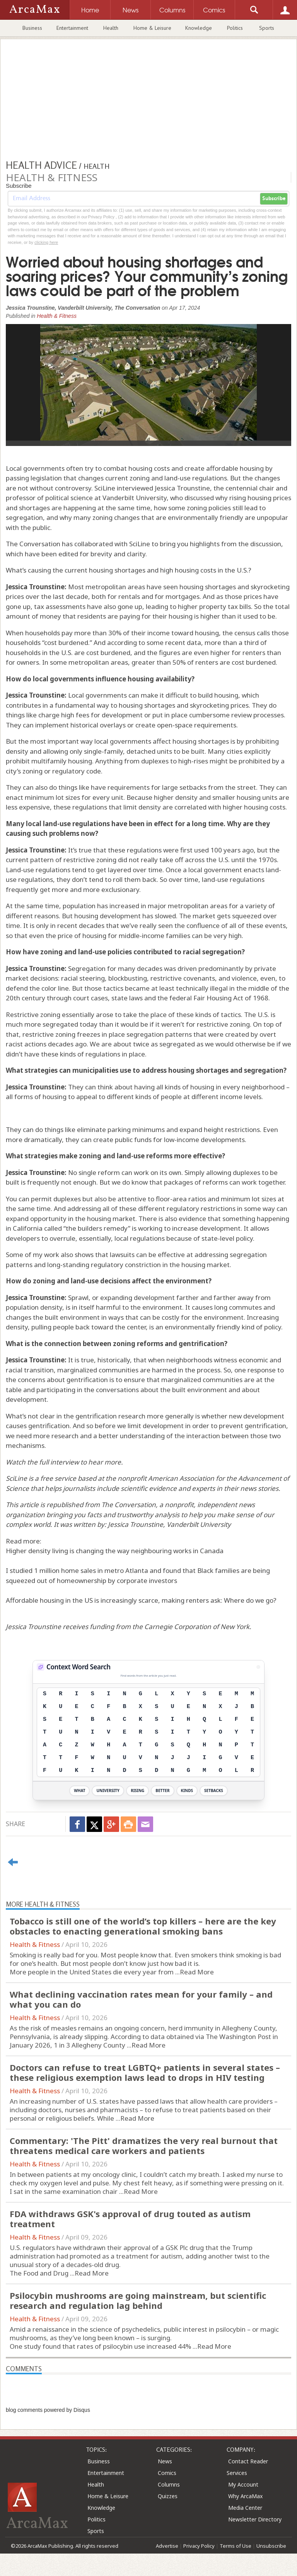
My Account (243, 2484)
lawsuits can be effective (147, 1254)
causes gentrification (38, 1425)
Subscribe (273, 198)
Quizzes (168, 2496)
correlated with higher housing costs (229, 807)
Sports (266, 27)
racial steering (83, 978)
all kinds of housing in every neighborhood (220, 1086)
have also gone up (114, 606)
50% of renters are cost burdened (224, 662)
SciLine (16, 1478)
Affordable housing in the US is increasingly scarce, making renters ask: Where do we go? (141, 1600)
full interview (59, 1462)
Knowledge (198, 27)
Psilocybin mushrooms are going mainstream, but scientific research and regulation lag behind (138, 2300)
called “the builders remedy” (87, 1228)
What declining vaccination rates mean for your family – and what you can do (141, 1999)
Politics (235, 27)
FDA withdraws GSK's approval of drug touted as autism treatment (130, 2219)
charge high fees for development (90, 714)
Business (32, 27)
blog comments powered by (48, 2410)
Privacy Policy (199, 2545)
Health (110, 27)
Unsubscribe (271, 2545)
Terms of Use (235, 2545)
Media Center (245, 2507)
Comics (167, 2473)
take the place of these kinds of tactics (182, 1014)
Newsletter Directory (255, 2519)
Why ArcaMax (245, 2496)
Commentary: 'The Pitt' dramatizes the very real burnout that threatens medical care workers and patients (144, 2145)
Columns (169, 2484)
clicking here (46, 242)
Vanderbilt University (199, 1524)
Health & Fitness (57, 316)
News (165, 2461)
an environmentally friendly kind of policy (218, 1326)
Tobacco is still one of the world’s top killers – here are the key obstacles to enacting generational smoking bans (143, 1926)
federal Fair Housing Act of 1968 (218, 997)
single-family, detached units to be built (144, 751)
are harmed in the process (180, 1369)
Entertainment (72, 27)
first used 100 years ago (217, 850)
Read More (197, 1971)
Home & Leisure (152, 27)
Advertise (167, 2545)
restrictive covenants (182, 978)
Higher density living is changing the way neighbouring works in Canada (115, 1550)
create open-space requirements (185, 724)
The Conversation (128, 1504)
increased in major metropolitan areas (168, 905)
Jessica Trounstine (135, 1524)
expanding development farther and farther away (177, 1297)
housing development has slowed (125, 915)
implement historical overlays (80, 724)
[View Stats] (258, 1667)
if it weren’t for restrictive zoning (200, 1024)
